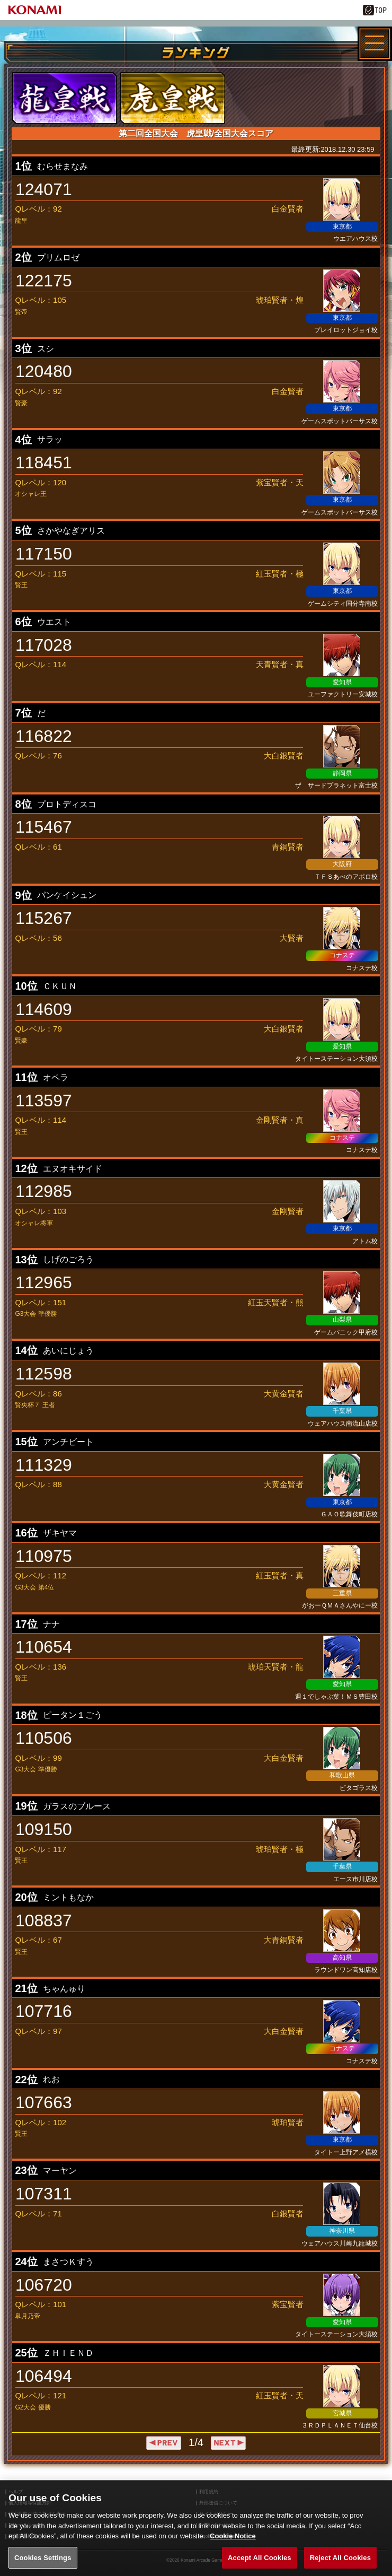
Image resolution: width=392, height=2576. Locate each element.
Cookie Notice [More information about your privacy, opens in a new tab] (233, 2545)
